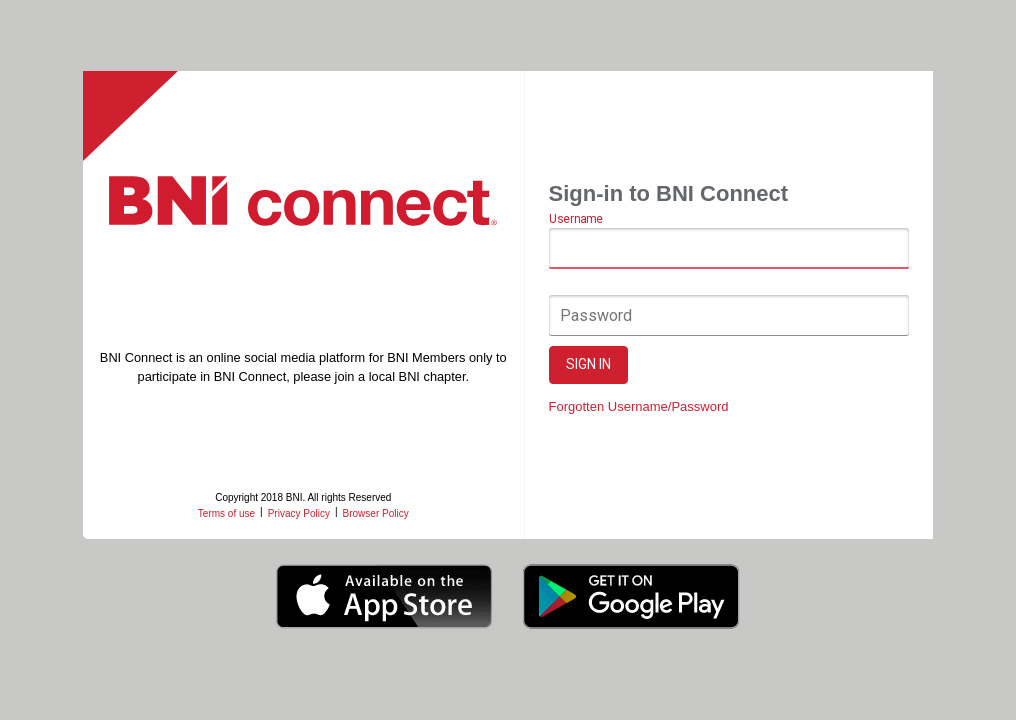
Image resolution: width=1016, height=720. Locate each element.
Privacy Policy (299, 513)
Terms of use (226, 513)
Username (575, 220)
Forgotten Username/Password (639, 406)
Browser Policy (376, 513)
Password (596, 315)
